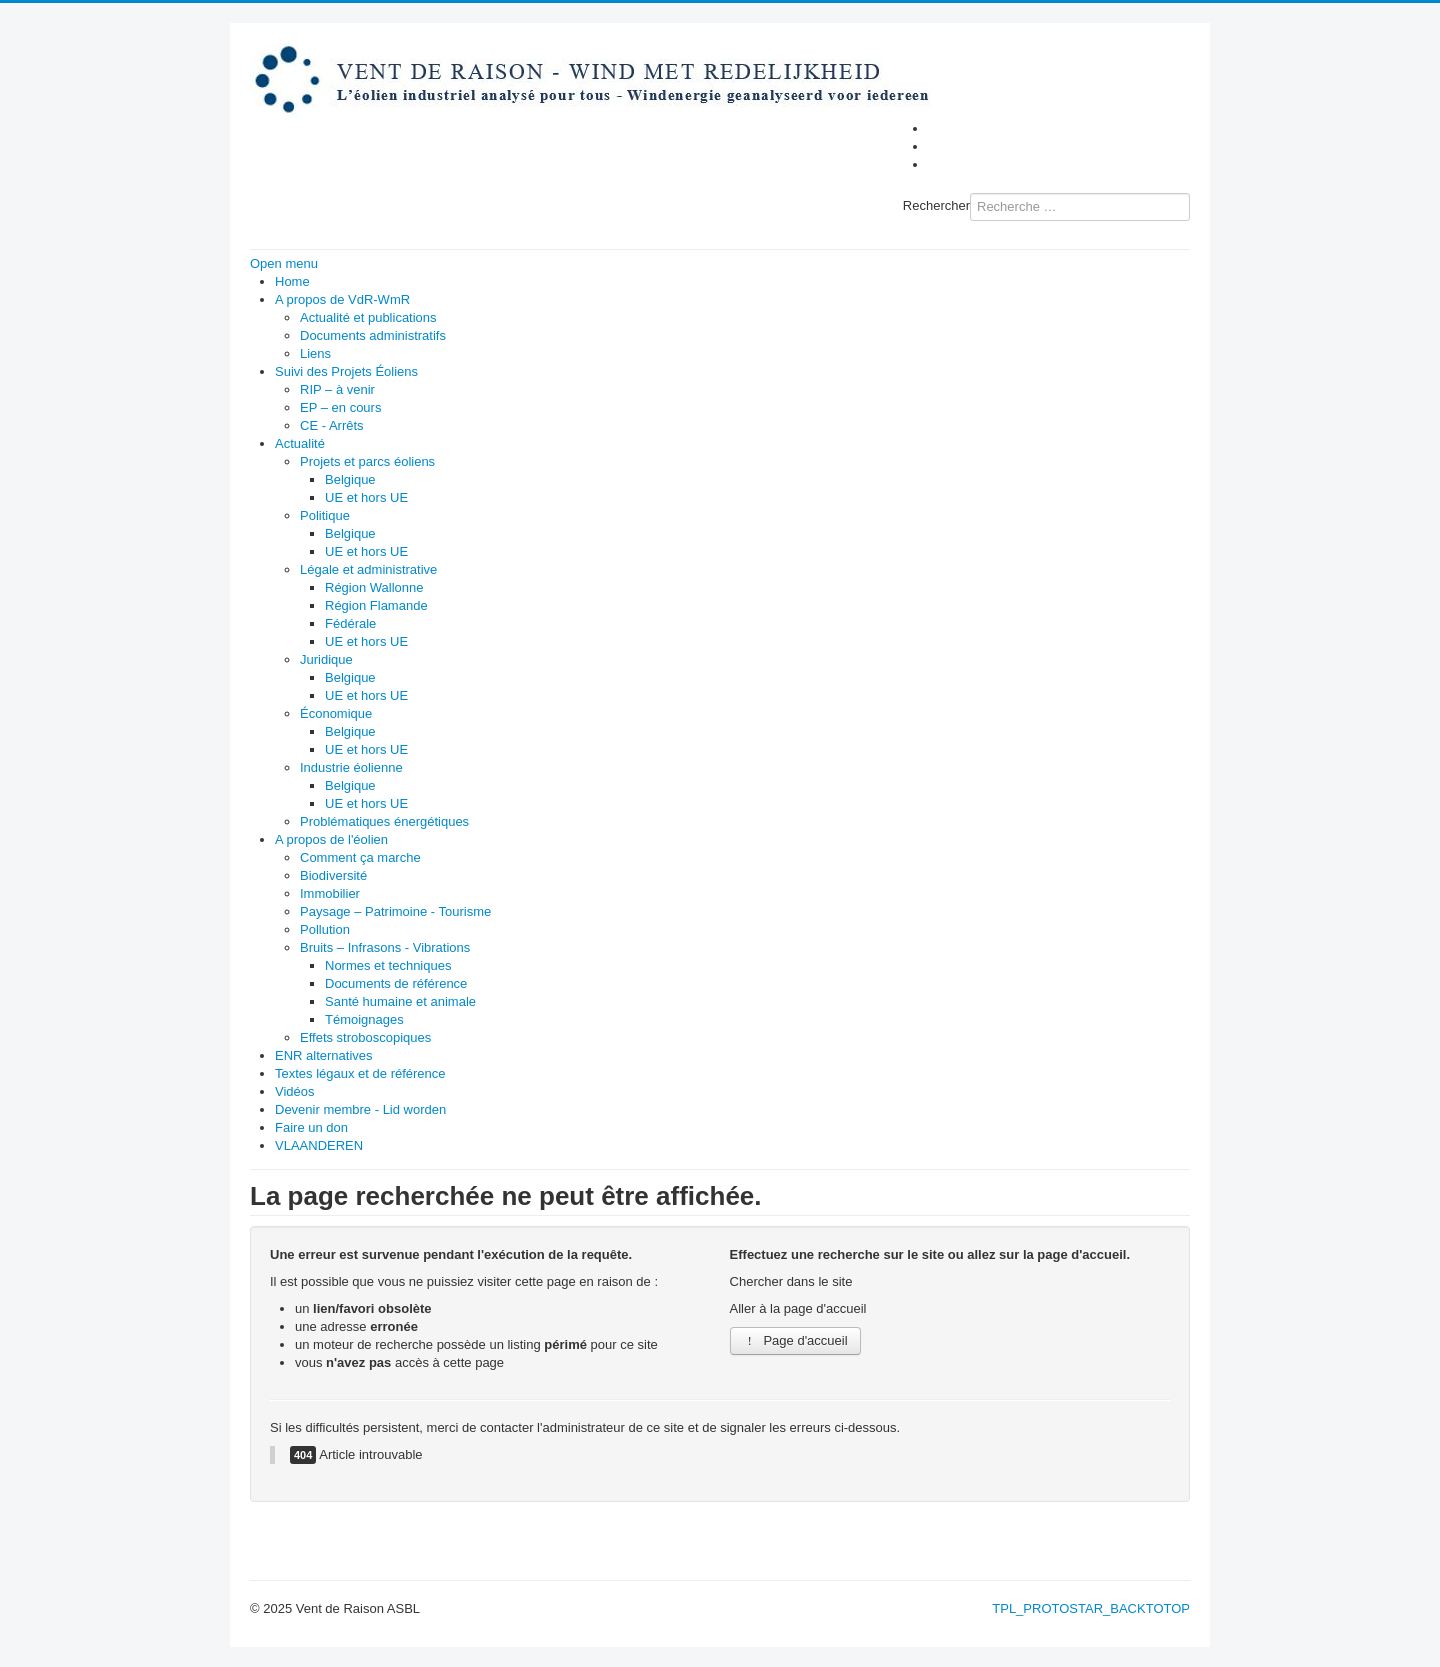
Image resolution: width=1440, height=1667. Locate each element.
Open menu (284, 263)
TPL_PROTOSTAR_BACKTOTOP (1091, 1608)
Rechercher (936, 205)
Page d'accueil (795, 1340)
